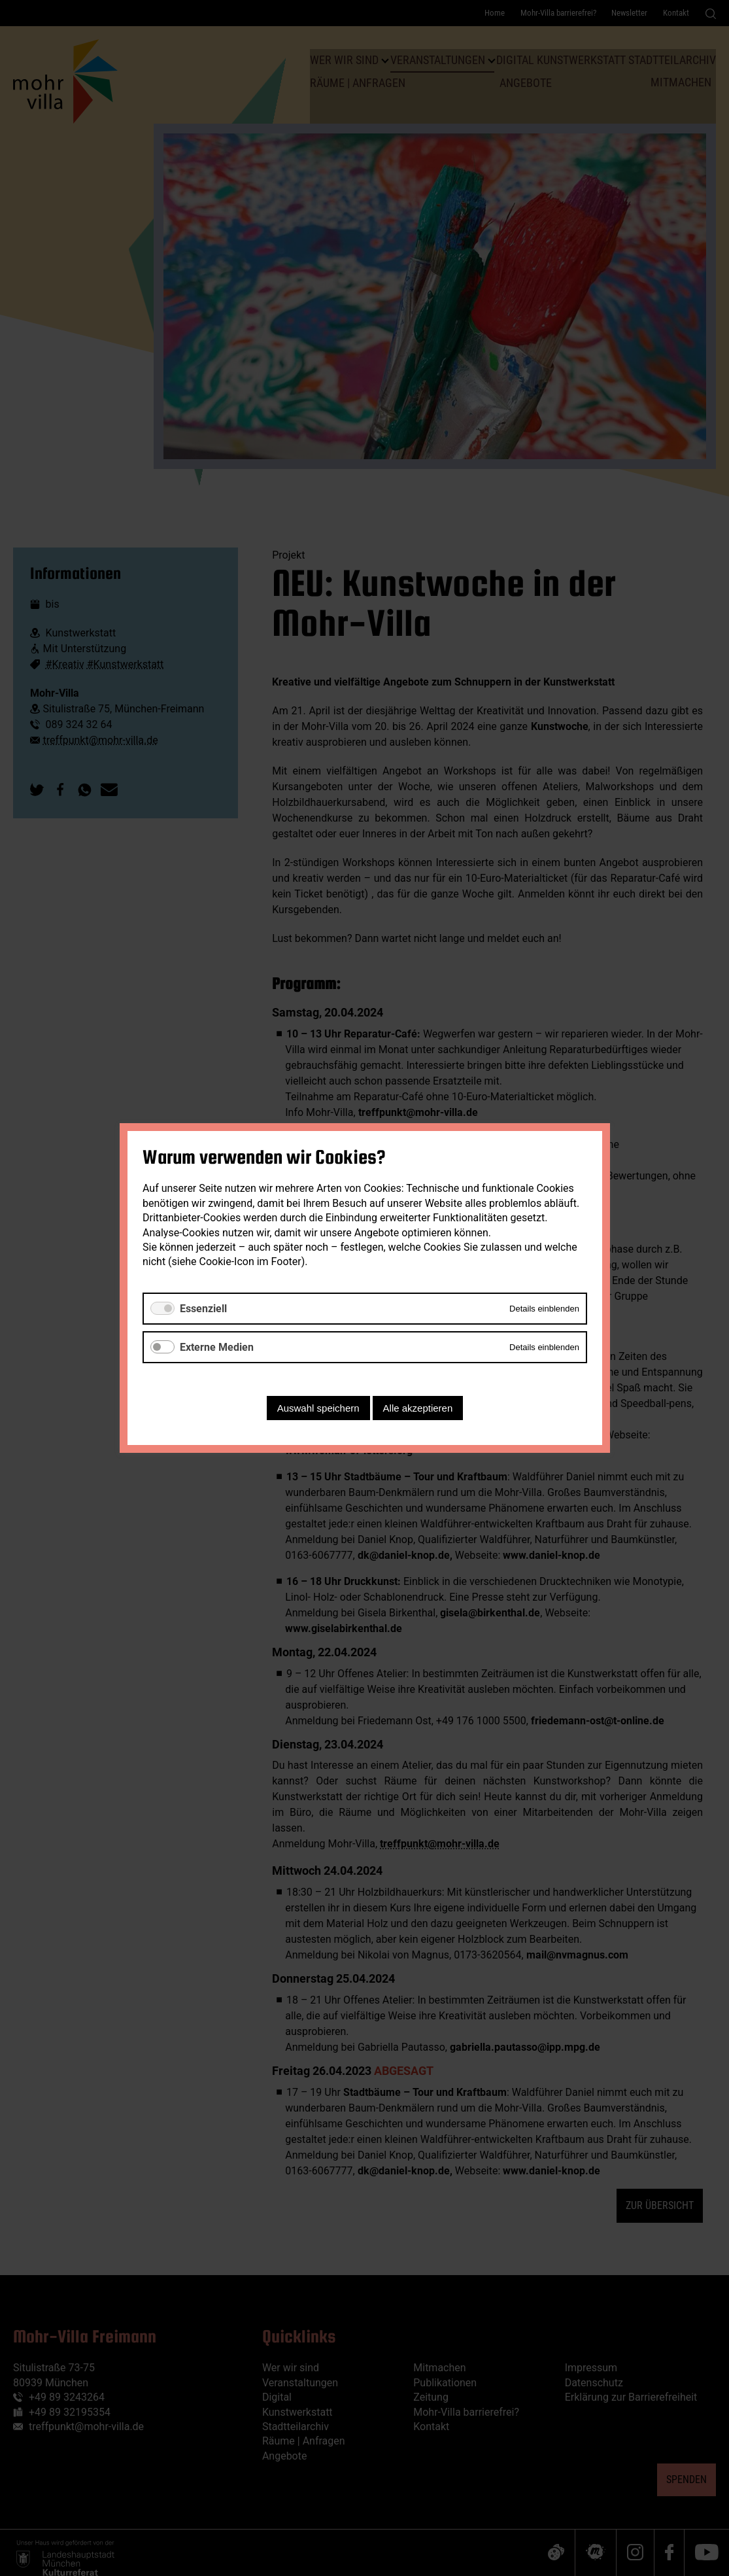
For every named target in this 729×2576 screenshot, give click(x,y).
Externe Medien (217, 1347)
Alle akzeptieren (417, 1408)
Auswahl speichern (318, 1408)
